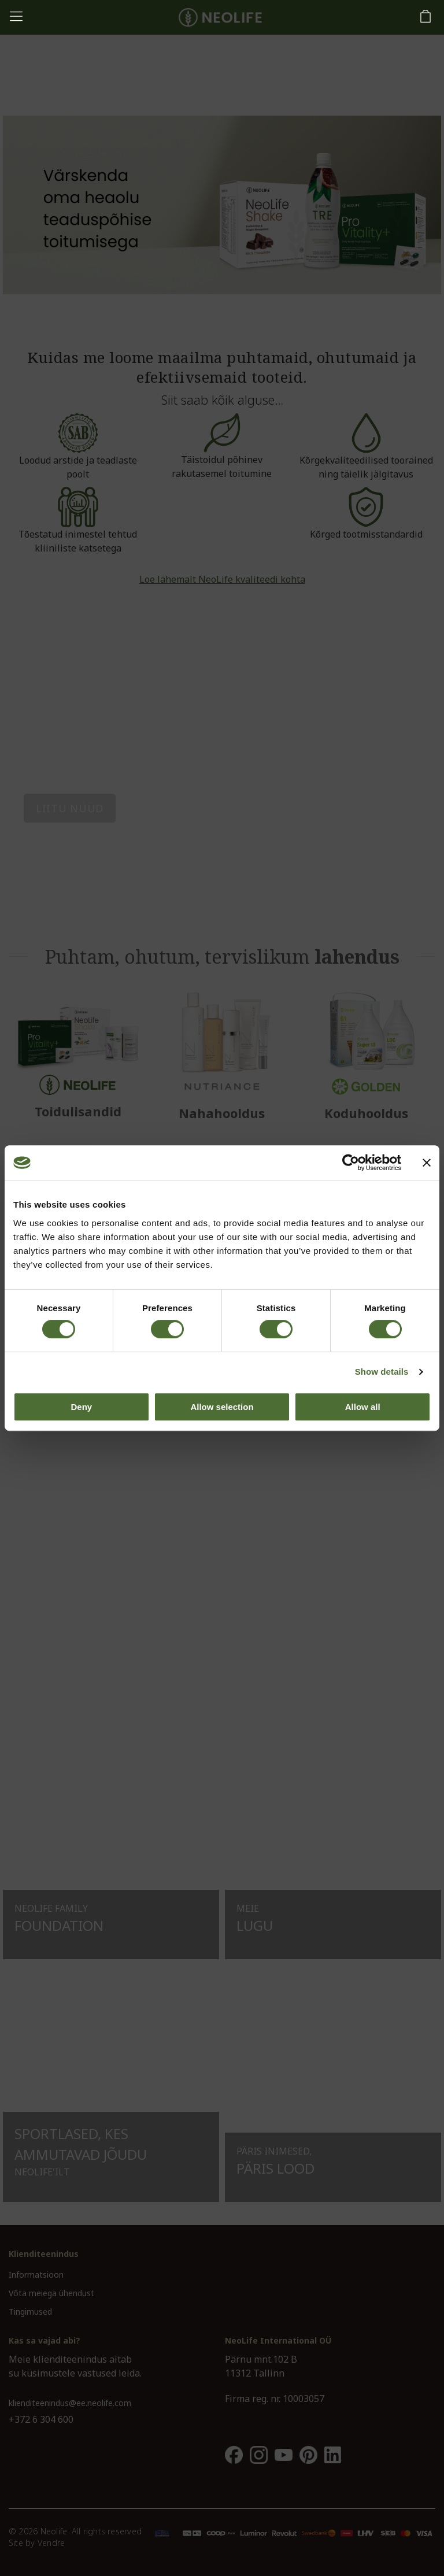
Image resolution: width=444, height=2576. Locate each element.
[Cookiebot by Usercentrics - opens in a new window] (350, 1162)
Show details (382, 1371)
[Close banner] (427, 1163)
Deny (81, 1407)
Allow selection (221, 1407)
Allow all (362, 1407)
